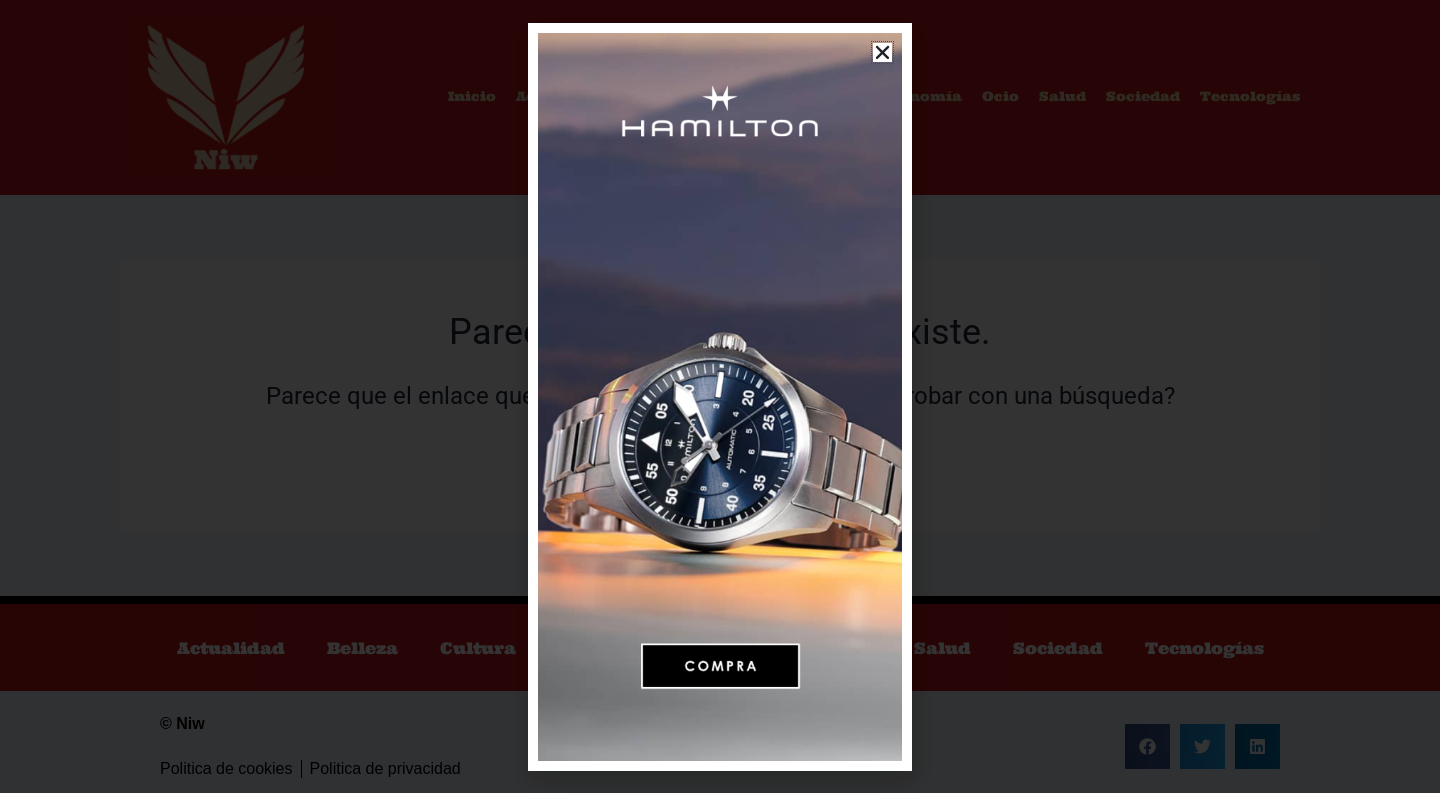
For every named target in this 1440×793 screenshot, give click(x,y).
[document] (720, 396)
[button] (882, 52)
